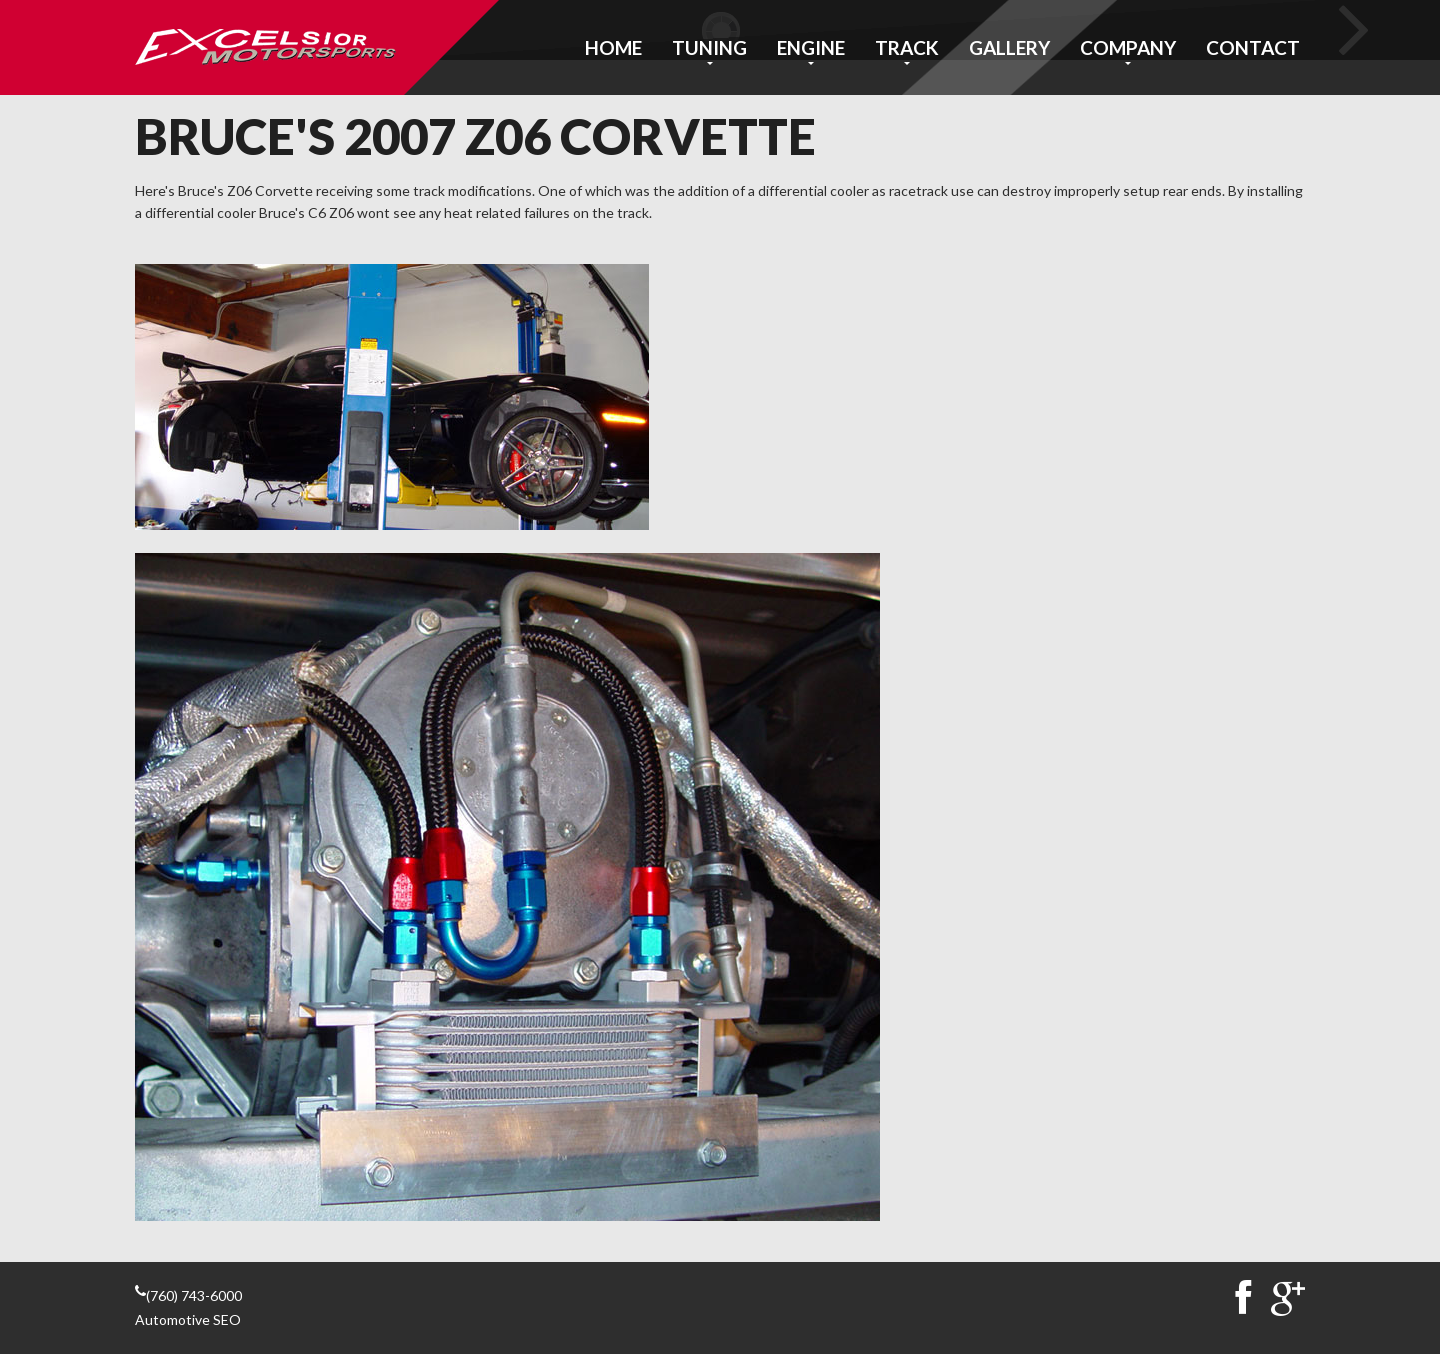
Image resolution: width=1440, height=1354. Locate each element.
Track (907, 47)
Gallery (1009, 47)
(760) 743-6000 (194, 1295)
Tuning (709, 47)
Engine (811, 47)
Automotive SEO (188, 1319)
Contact (1253, 47)
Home (613, 47)
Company (1128, 47)
